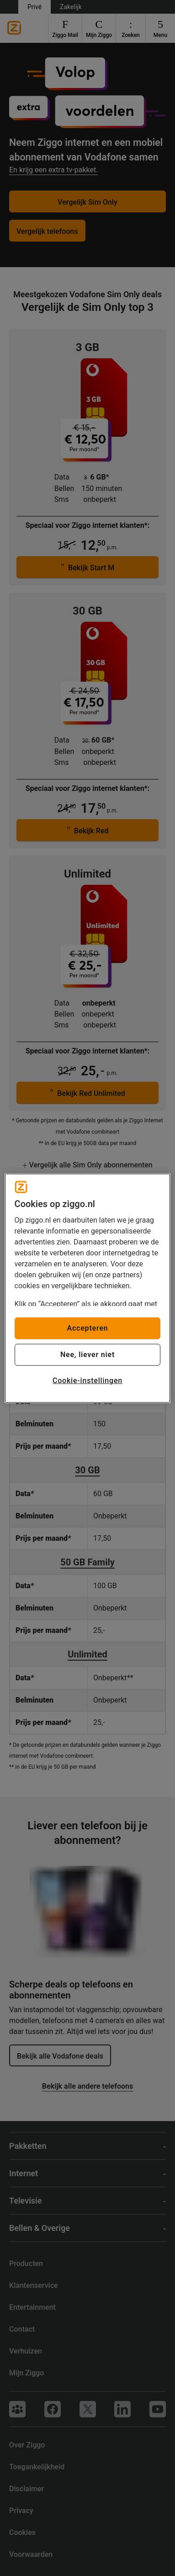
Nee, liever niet (87, 1354)
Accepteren (87, 1327)
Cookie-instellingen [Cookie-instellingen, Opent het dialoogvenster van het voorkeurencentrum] (87, 1380)
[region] (88, 1288)
